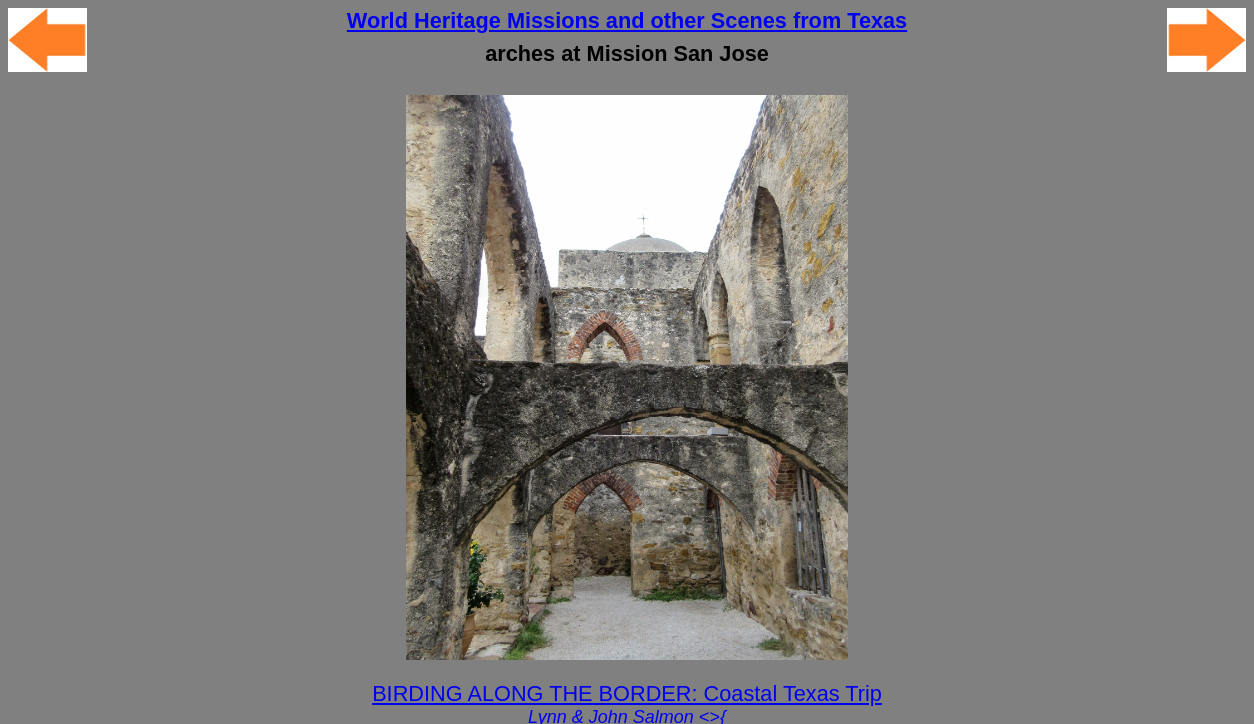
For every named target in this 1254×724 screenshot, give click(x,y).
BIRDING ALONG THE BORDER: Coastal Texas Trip (627, 693)
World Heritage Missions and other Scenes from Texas (627, 20)
